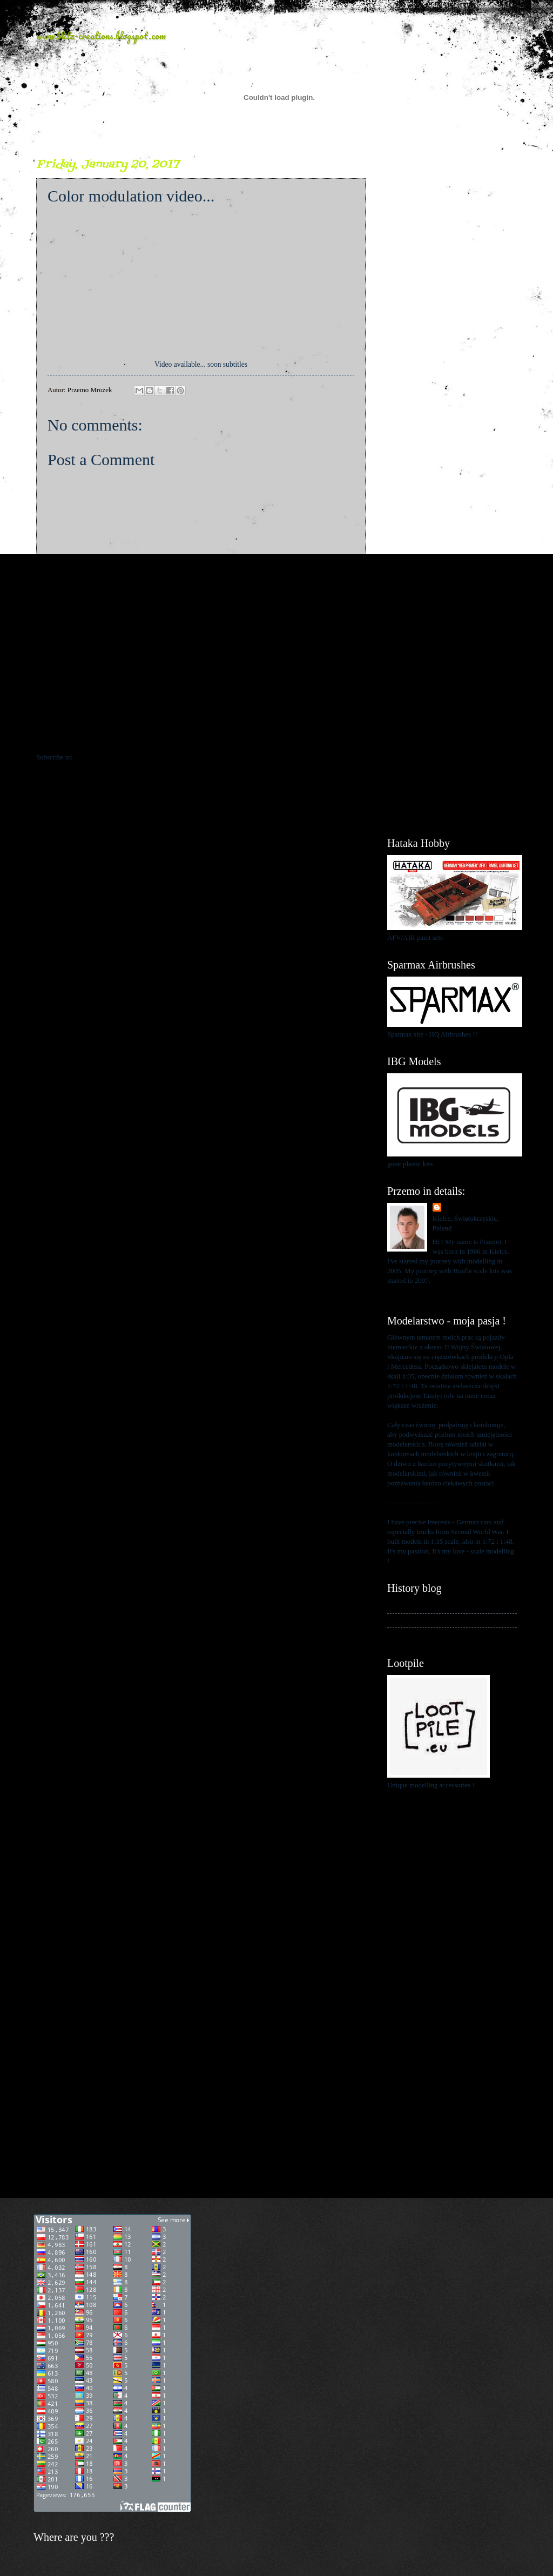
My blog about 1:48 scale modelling (437, 1634)
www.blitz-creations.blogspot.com (101, 35)
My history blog (409, 1606)
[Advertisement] (452, 319)
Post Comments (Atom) (107, 757)
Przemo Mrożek (467, 1208)
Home (202, 735)
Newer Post (59, 735)
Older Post (345, 735)
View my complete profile (423, 1293)
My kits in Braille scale (419, 1620)
